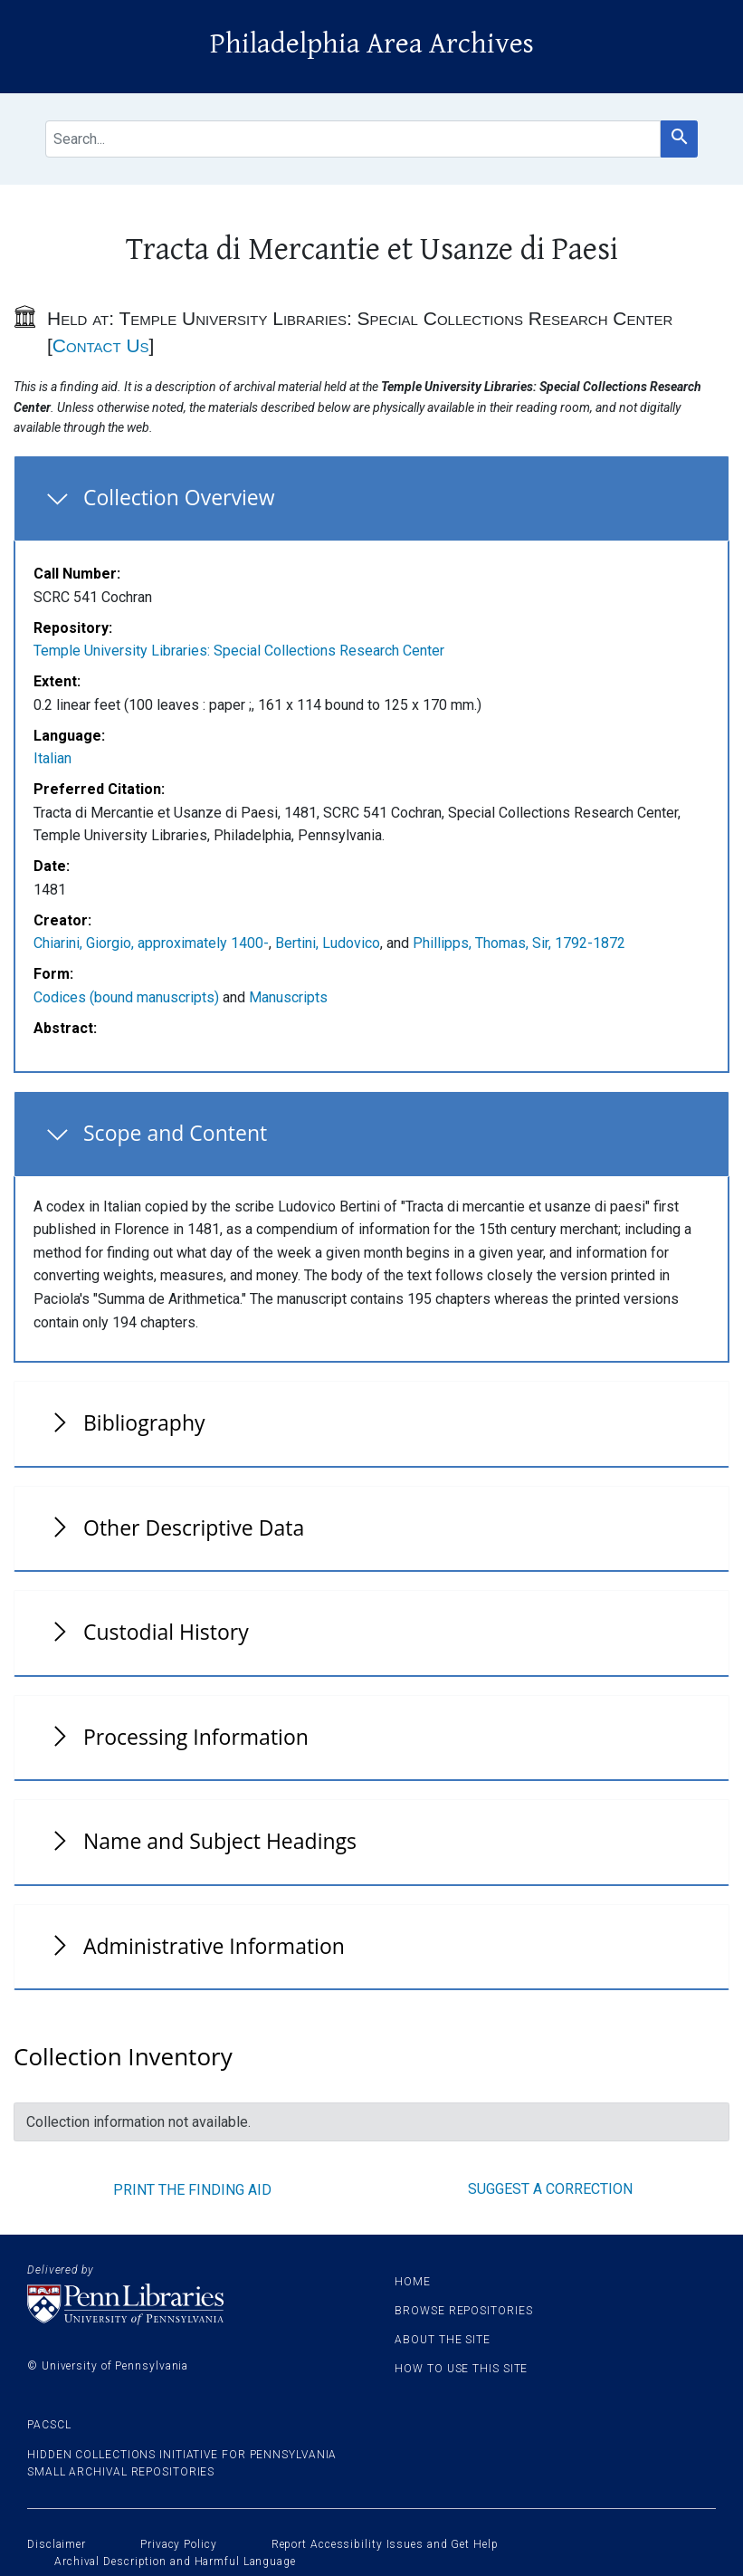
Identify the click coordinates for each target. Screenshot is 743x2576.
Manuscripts (288, 997)
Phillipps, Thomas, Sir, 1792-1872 (519, 943)
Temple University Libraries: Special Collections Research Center (238, 650)
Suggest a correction (550, 2189)
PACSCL (49, 2424)
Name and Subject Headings (220, 1840)
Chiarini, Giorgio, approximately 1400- (151, 943)
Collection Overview (179, 497)
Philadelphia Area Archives (372, 44)
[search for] (353, 139)
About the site (443, 2339)
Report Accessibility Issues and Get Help (385, 2544)
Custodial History (166, 1631)
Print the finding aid (192, 2189)
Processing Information (196, 1736)
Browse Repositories (463, 2310)
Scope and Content (175, 1132)
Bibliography (144, 1422)
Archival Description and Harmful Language (175, 2561)
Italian (52, 758)
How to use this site (461, 2368)
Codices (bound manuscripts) (126, 997)
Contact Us (100, 345)
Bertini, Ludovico (327, 943)
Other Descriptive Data (193, 1527)
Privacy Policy (178, 2544)
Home (413, 2281)
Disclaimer (56, 2544)
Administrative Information (214, 1945)
